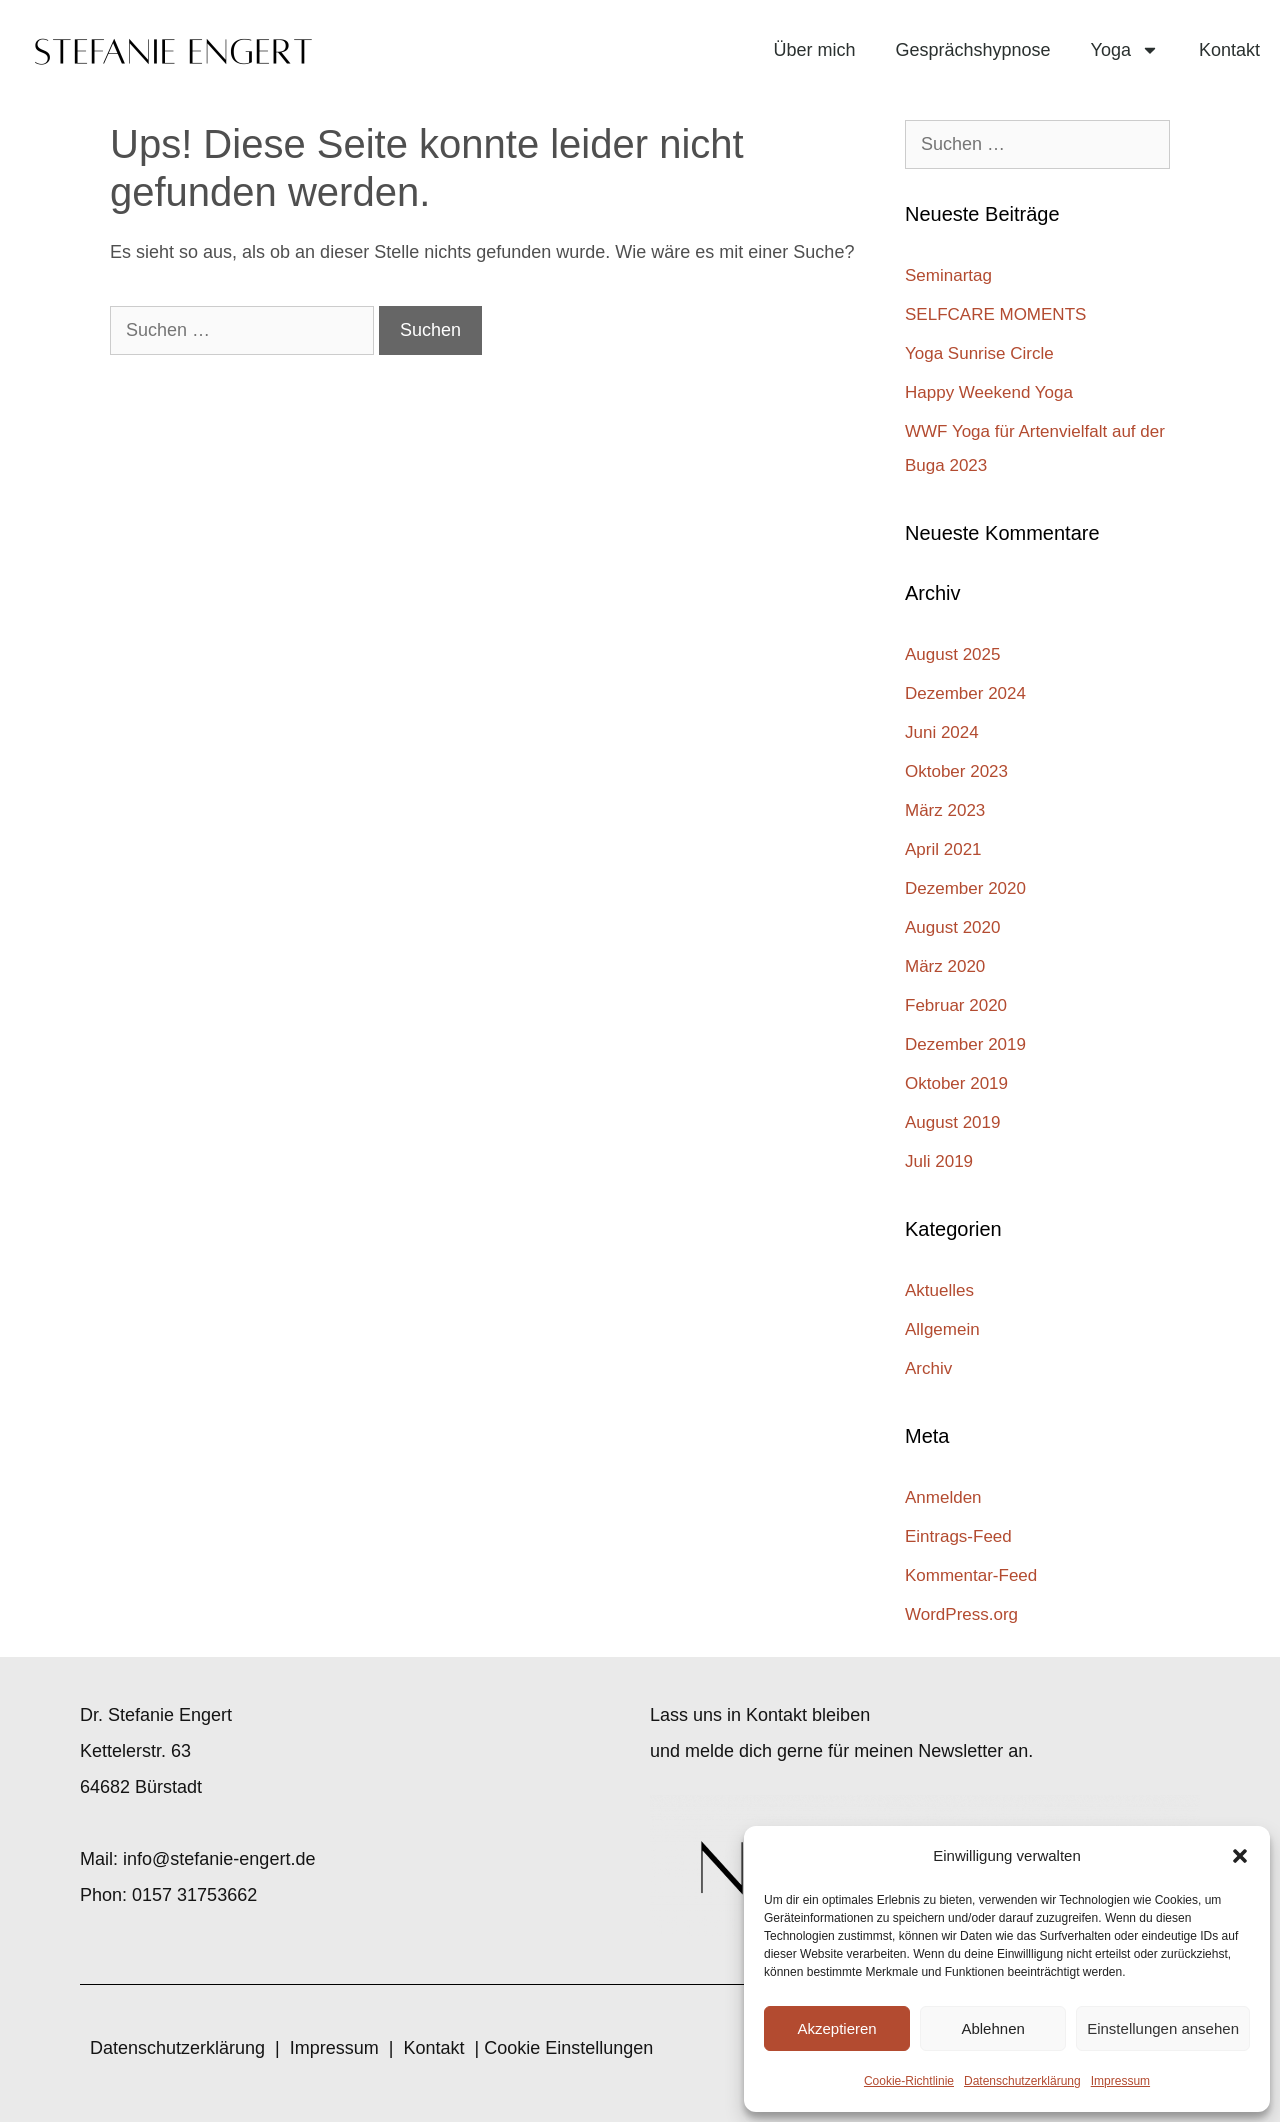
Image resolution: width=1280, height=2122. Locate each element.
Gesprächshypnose (972, 50)
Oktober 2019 (956, 1083)
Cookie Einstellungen (568, 2048)
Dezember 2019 (965, 1044)
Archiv (928, 1368)
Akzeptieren (836, 2028)
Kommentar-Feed (971, 1575)
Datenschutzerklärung (1022, 2081)
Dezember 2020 (965, 888)
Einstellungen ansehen (1163, 2028)
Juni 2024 (942, 732)
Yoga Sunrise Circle (979, 353)
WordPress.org (961, 1614)
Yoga (1125, 50)
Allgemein (942, 1329)
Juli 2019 (939, 1161)
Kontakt (1229, 50)
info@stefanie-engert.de (219, 1859)
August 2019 (952, 1122)
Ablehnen (992, 2028)
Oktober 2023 (956, 771)
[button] (1240, 1856)
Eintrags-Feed (958, 1536)
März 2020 (945, 966)
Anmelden (943, 1497)
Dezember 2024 (965, 693)
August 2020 (952, 927)
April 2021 (943, 849)
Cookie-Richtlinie (909, 2081)
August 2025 (952, 654)
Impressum (1120, 2081)
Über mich (814, 50)
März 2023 (945, 810)
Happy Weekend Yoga (991, 392)
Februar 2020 (956, 1005)
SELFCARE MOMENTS (995, 314)
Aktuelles (939, 1290)
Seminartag (948, 275)
